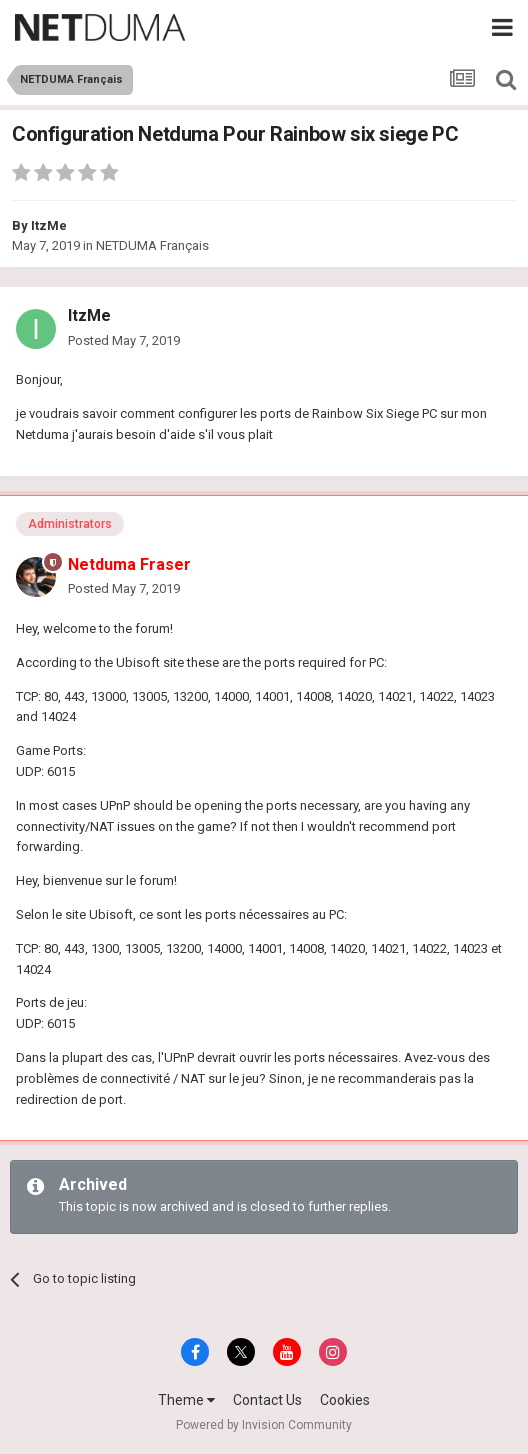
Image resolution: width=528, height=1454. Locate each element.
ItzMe (49, 225)
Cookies (345, 1400)
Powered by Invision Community (264, 1425)
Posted (124, 340)
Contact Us (267, 1400)
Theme (186, 1400)
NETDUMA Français (152, 245)
